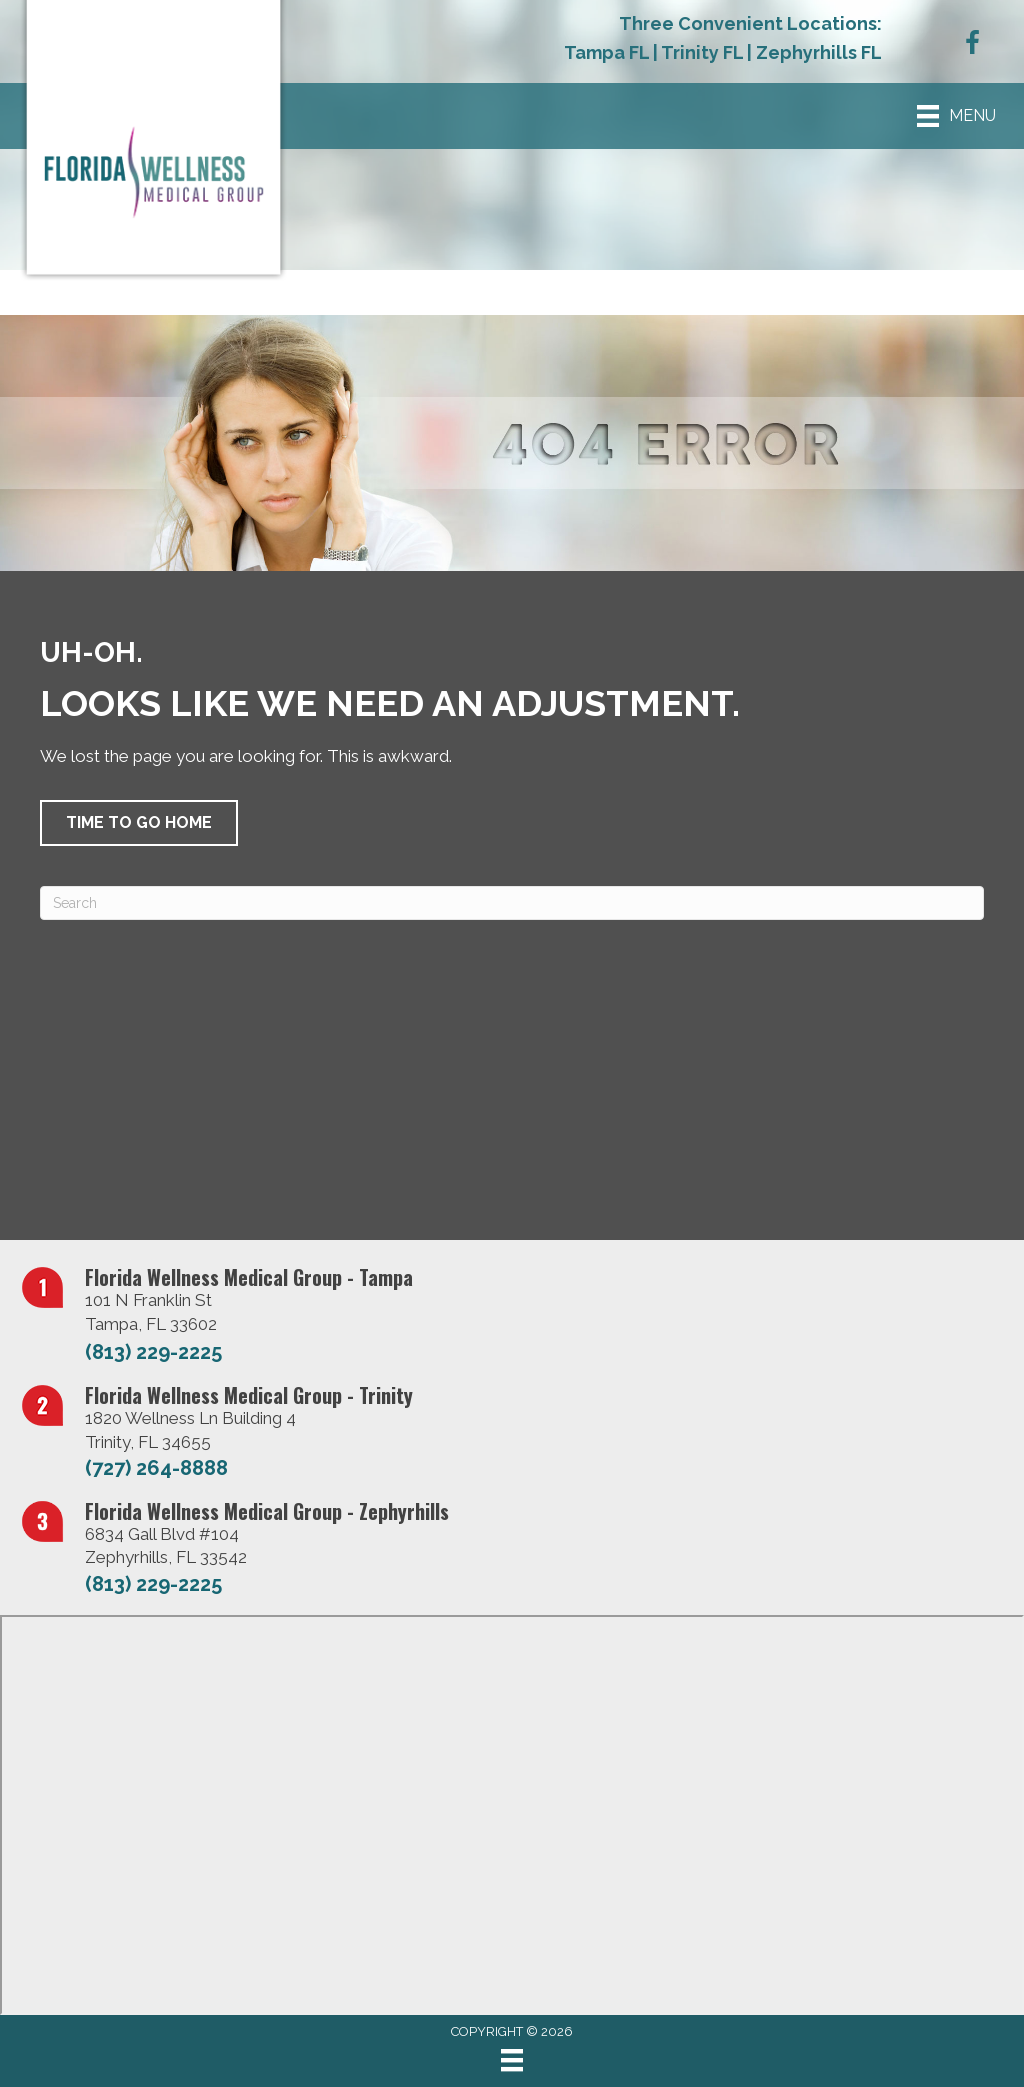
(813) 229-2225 (153, 1352)
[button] (139, 823)
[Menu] (512, 2060)
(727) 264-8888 (156, 1468)
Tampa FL (606, 52)
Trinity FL (702, 52)
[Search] (512, 903)
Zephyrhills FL (819, 52)
